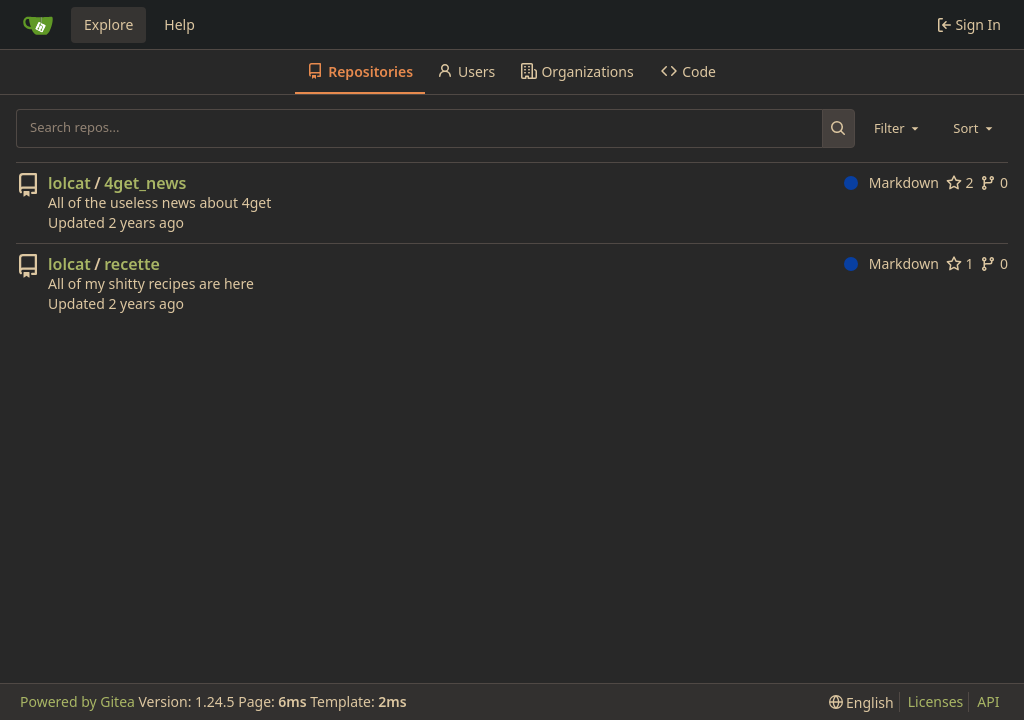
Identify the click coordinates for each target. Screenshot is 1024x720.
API (988, 701)
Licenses (936, 701)
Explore (108, 24)
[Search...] (838, 128)
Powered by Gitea (77, 701)
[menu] (861, 702)
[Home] (38, 25)
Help (179, 24)
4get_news (145, 183)
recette (132, 264)
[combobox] (898, 128)
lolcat (69, 183)
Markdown (891, 182)
